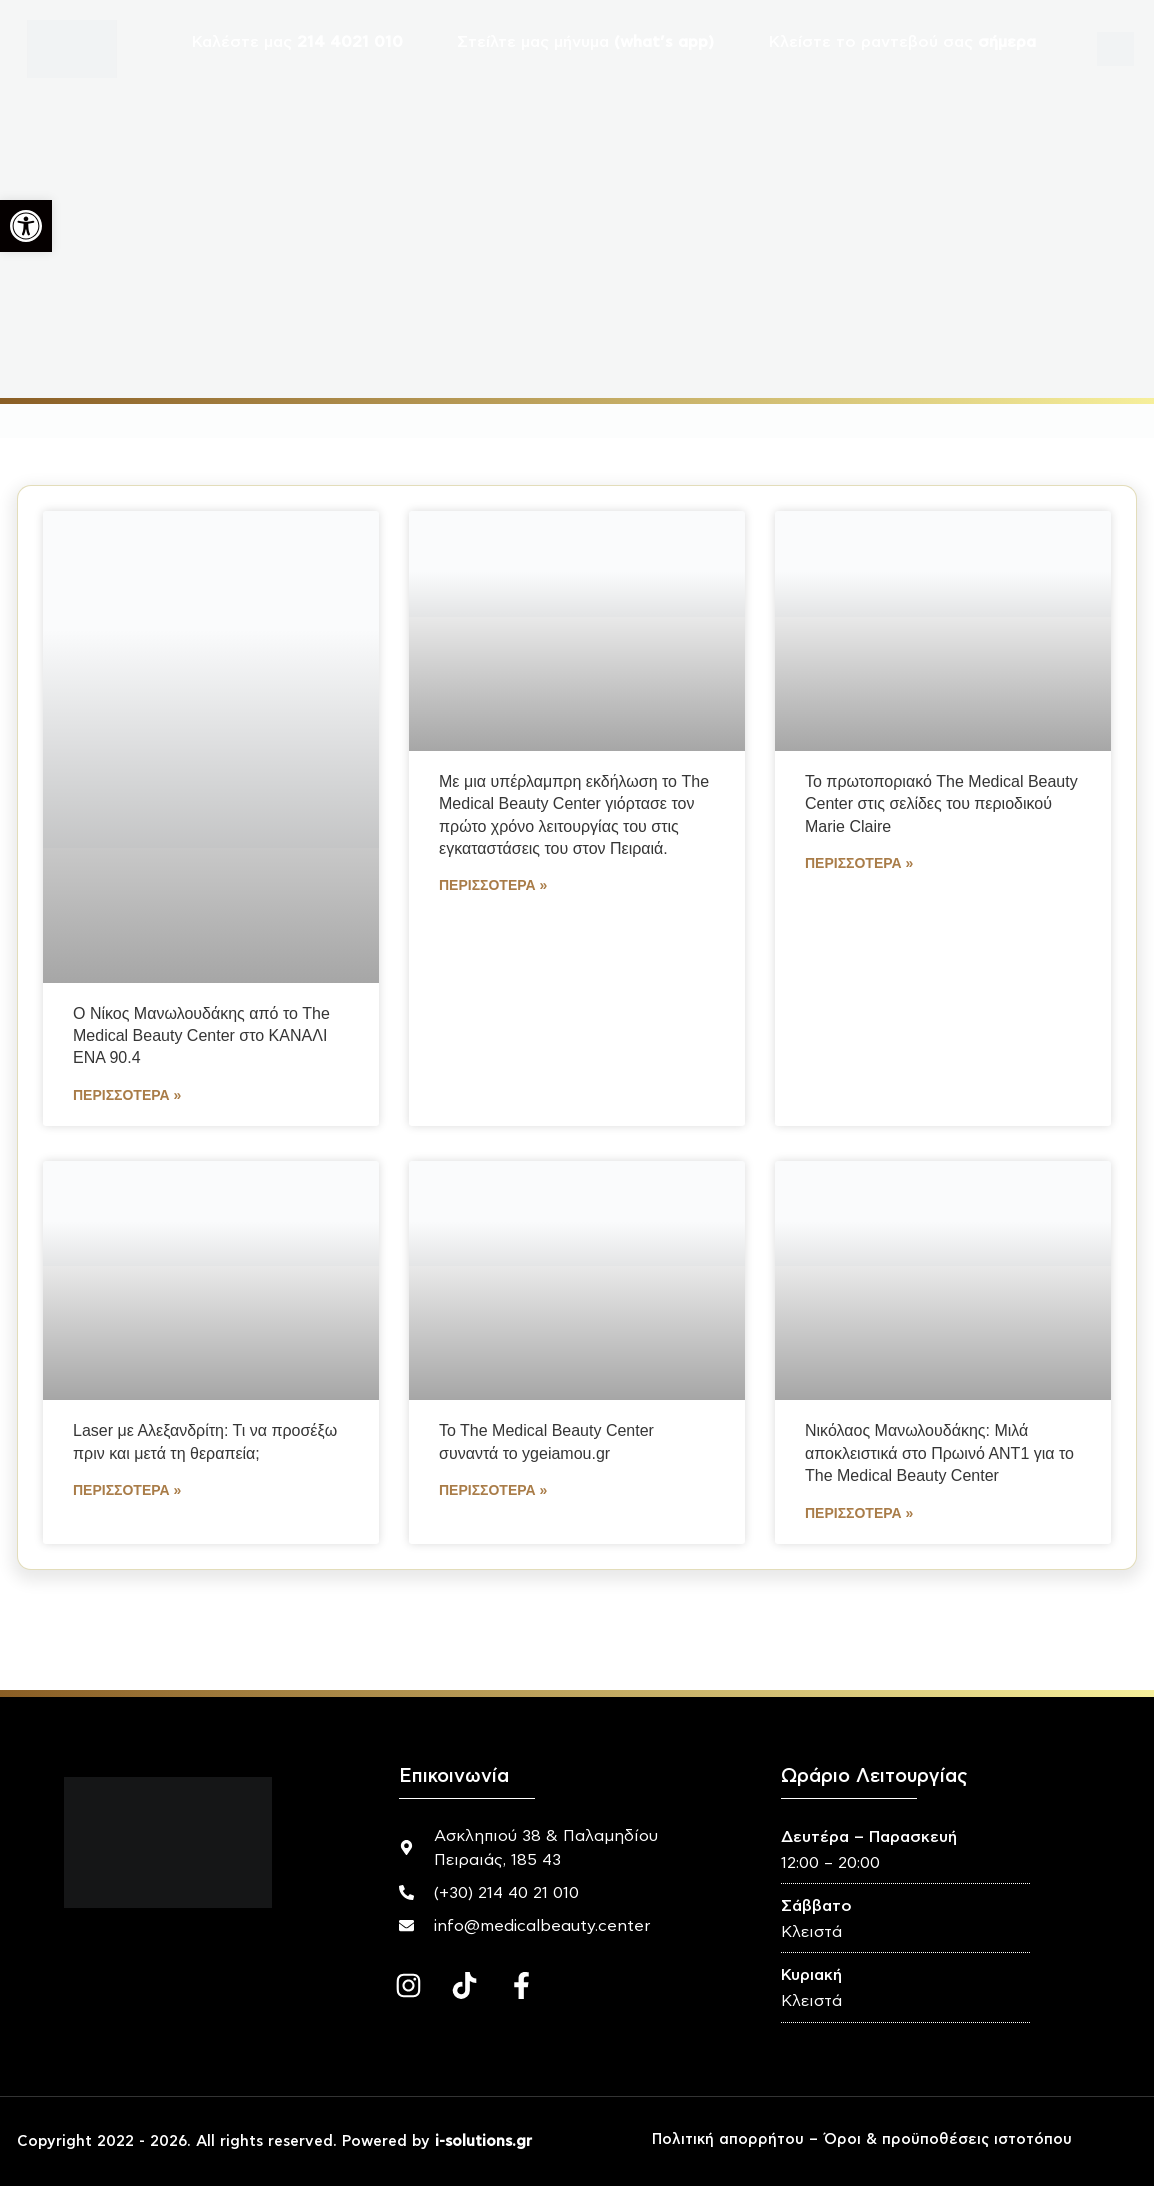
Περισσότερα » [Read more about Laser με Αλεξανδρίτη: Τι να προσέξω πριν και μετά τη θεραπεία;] (127, 1490)
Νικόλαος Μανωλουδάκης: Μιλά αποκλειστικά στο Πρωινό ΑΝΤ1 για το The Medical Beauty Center (939, 1453)
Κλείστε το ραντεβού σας (902, 42)
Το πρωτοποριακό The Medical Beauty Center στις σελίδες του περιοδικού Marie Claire (941, 804)
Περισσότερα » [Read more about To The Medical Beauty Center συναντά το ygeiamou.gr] (493, 1490)
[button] (26, 226)
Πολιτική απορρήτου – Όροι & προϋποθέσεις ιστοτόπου (862, 2139)
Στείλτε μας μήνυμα (585, 42)
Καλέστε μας (297, 42)
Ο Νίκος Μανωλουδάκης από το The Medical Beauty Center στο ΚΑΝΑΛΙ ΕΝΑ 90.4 (201, 1036)
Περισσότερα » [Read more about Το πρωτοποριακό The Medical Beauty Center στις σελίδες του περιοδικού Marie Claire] (859, 863)
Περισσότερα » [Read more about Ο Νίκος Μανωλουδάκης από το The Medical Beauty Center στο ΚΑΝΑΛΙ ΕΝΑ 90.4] (127, 1095)
